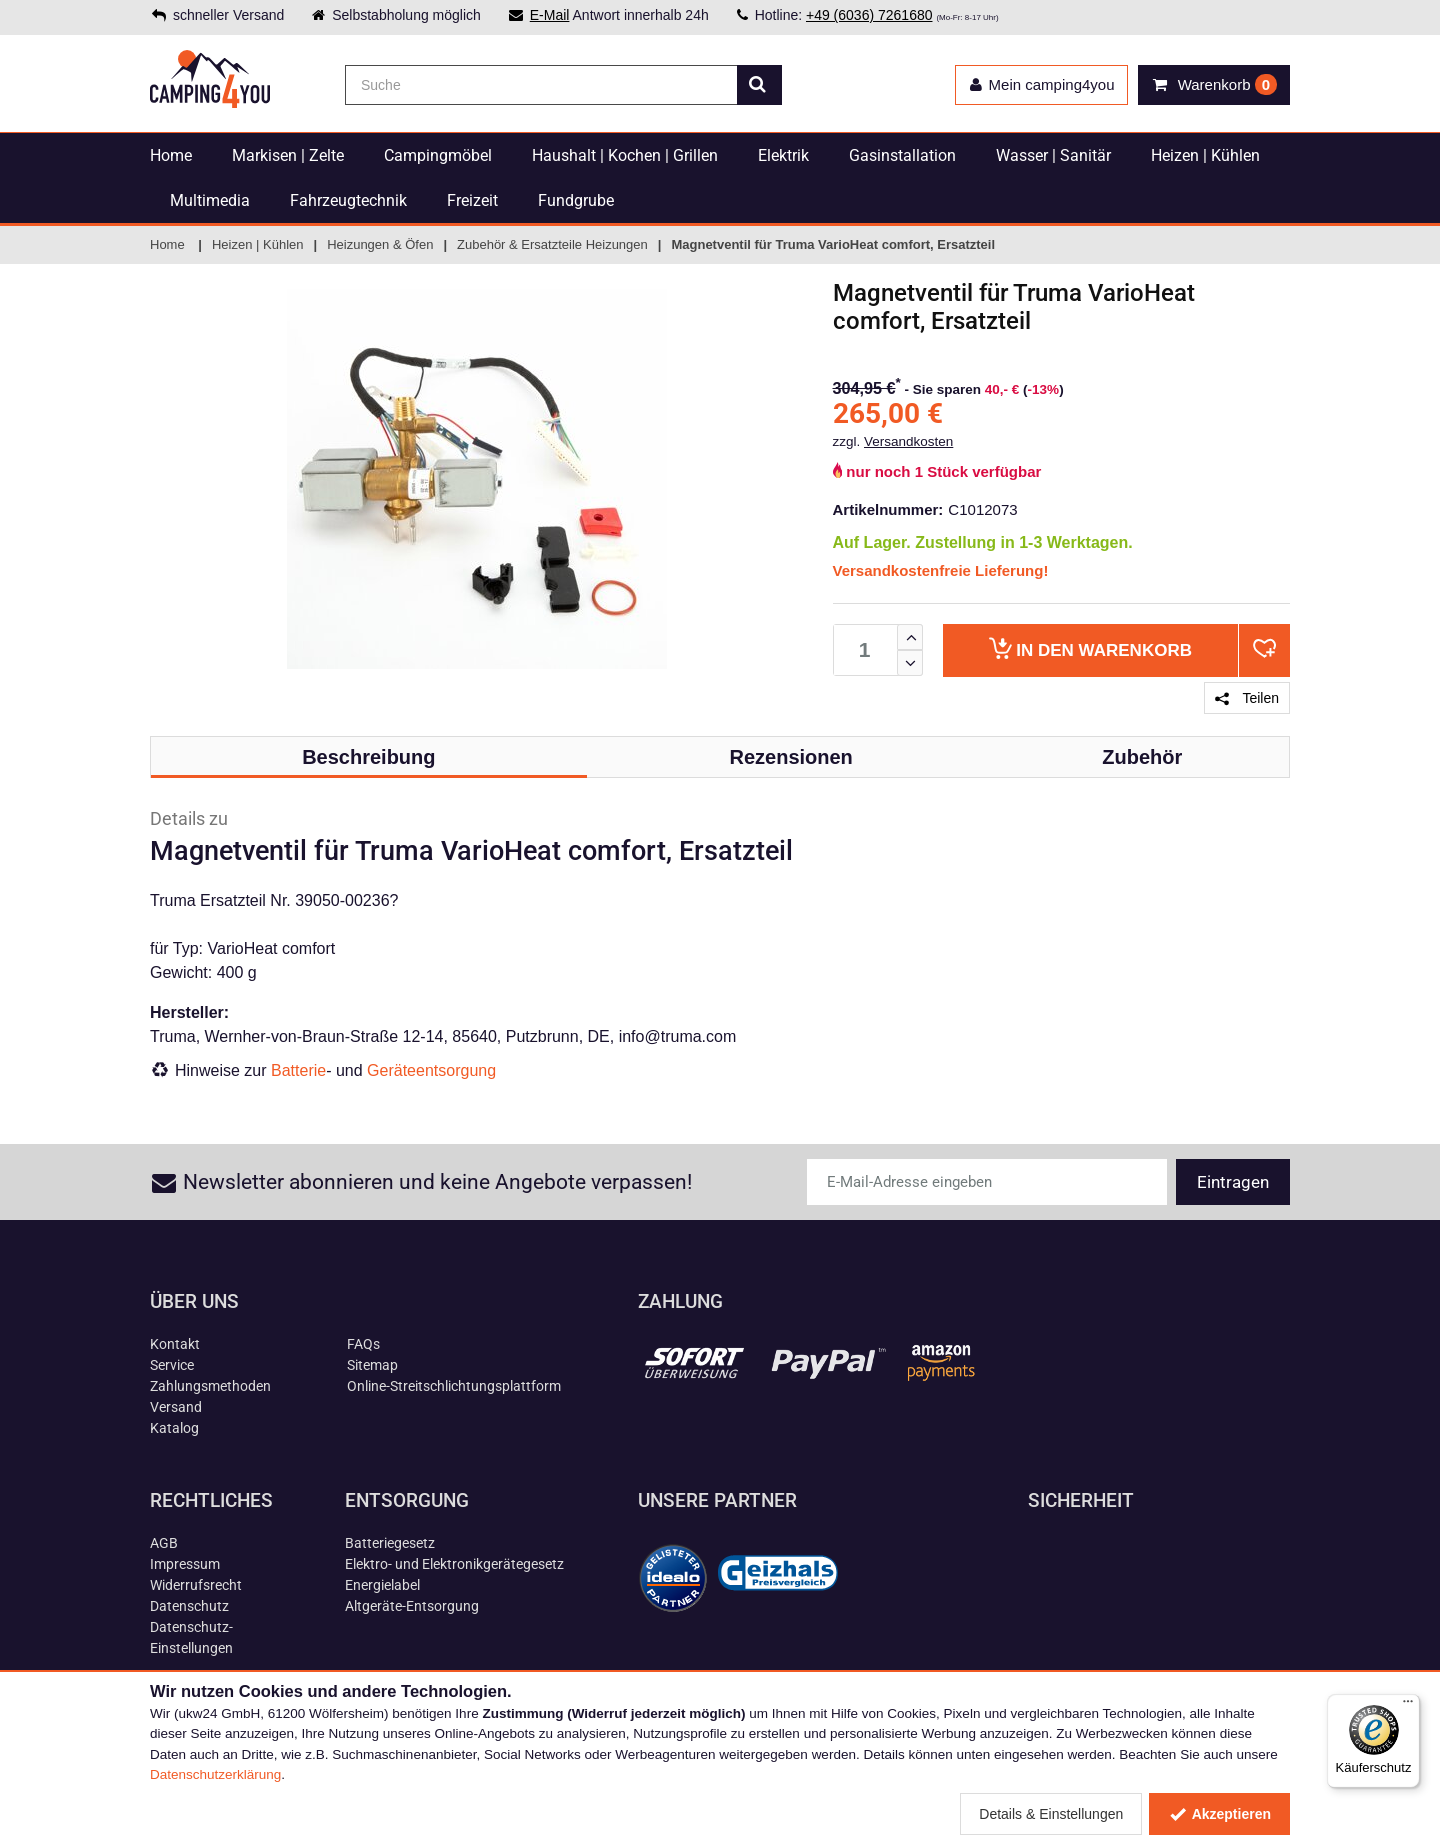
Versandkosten (908, 441)
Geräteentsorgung (431, 1070)
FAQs (363, 1344)
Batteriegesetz (390, 1543)
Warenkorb (1090, 648)
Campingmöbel (438, 155)
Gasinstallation (902, 155)
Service (172, 1365)
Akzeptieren (1219, 1814)
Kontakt (175, 1344)
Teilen (1247, 698)
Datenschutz (189, 1606)
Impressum (185, 1564)
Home (171, 155)
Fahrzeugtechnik (348, 200)
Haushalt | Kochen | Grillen (625, 155)
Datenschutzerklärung (215, 1774)
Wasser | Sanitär (1053, 155)
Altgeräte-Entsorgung (412, 1606)
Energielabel (382, 1585)
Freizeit (472, 200)
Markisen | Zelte (288, 155)
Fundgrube (576, 200)
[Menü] (1408, 1706)
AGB (164, 1543)
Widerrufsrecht (196, 1585)
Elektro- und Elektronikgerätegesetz (454, 1564)
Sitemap (372, 1365)
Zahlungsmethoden (210, 1386)
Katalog (174, 1428)
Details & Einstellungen (1051, 1814)
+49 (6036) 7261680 (869, 15)
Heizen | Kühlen (1205, 155)
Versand (176, 1407)
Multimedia (210, 200)
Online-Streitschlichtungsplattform (454, 1386)
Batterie (298, 1070)
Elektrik (783, 155)
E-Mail (550, 15)
